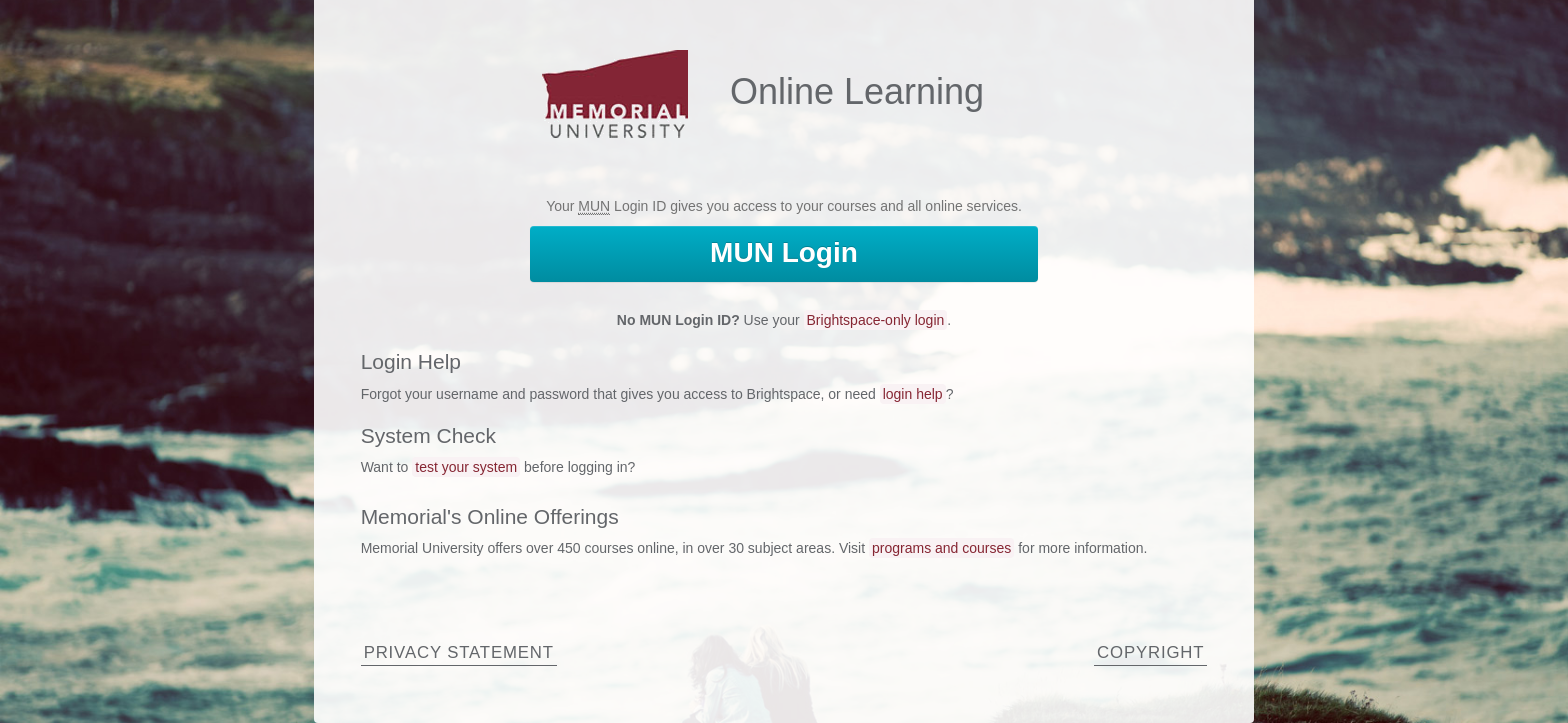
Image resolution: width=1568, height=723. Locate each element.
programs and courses (941, 548)
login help (913, 394)
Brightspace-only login (876, 320)
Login (784, 252)
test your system (466, 467)
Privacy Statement (459, 652)
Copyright (1150, 652)
